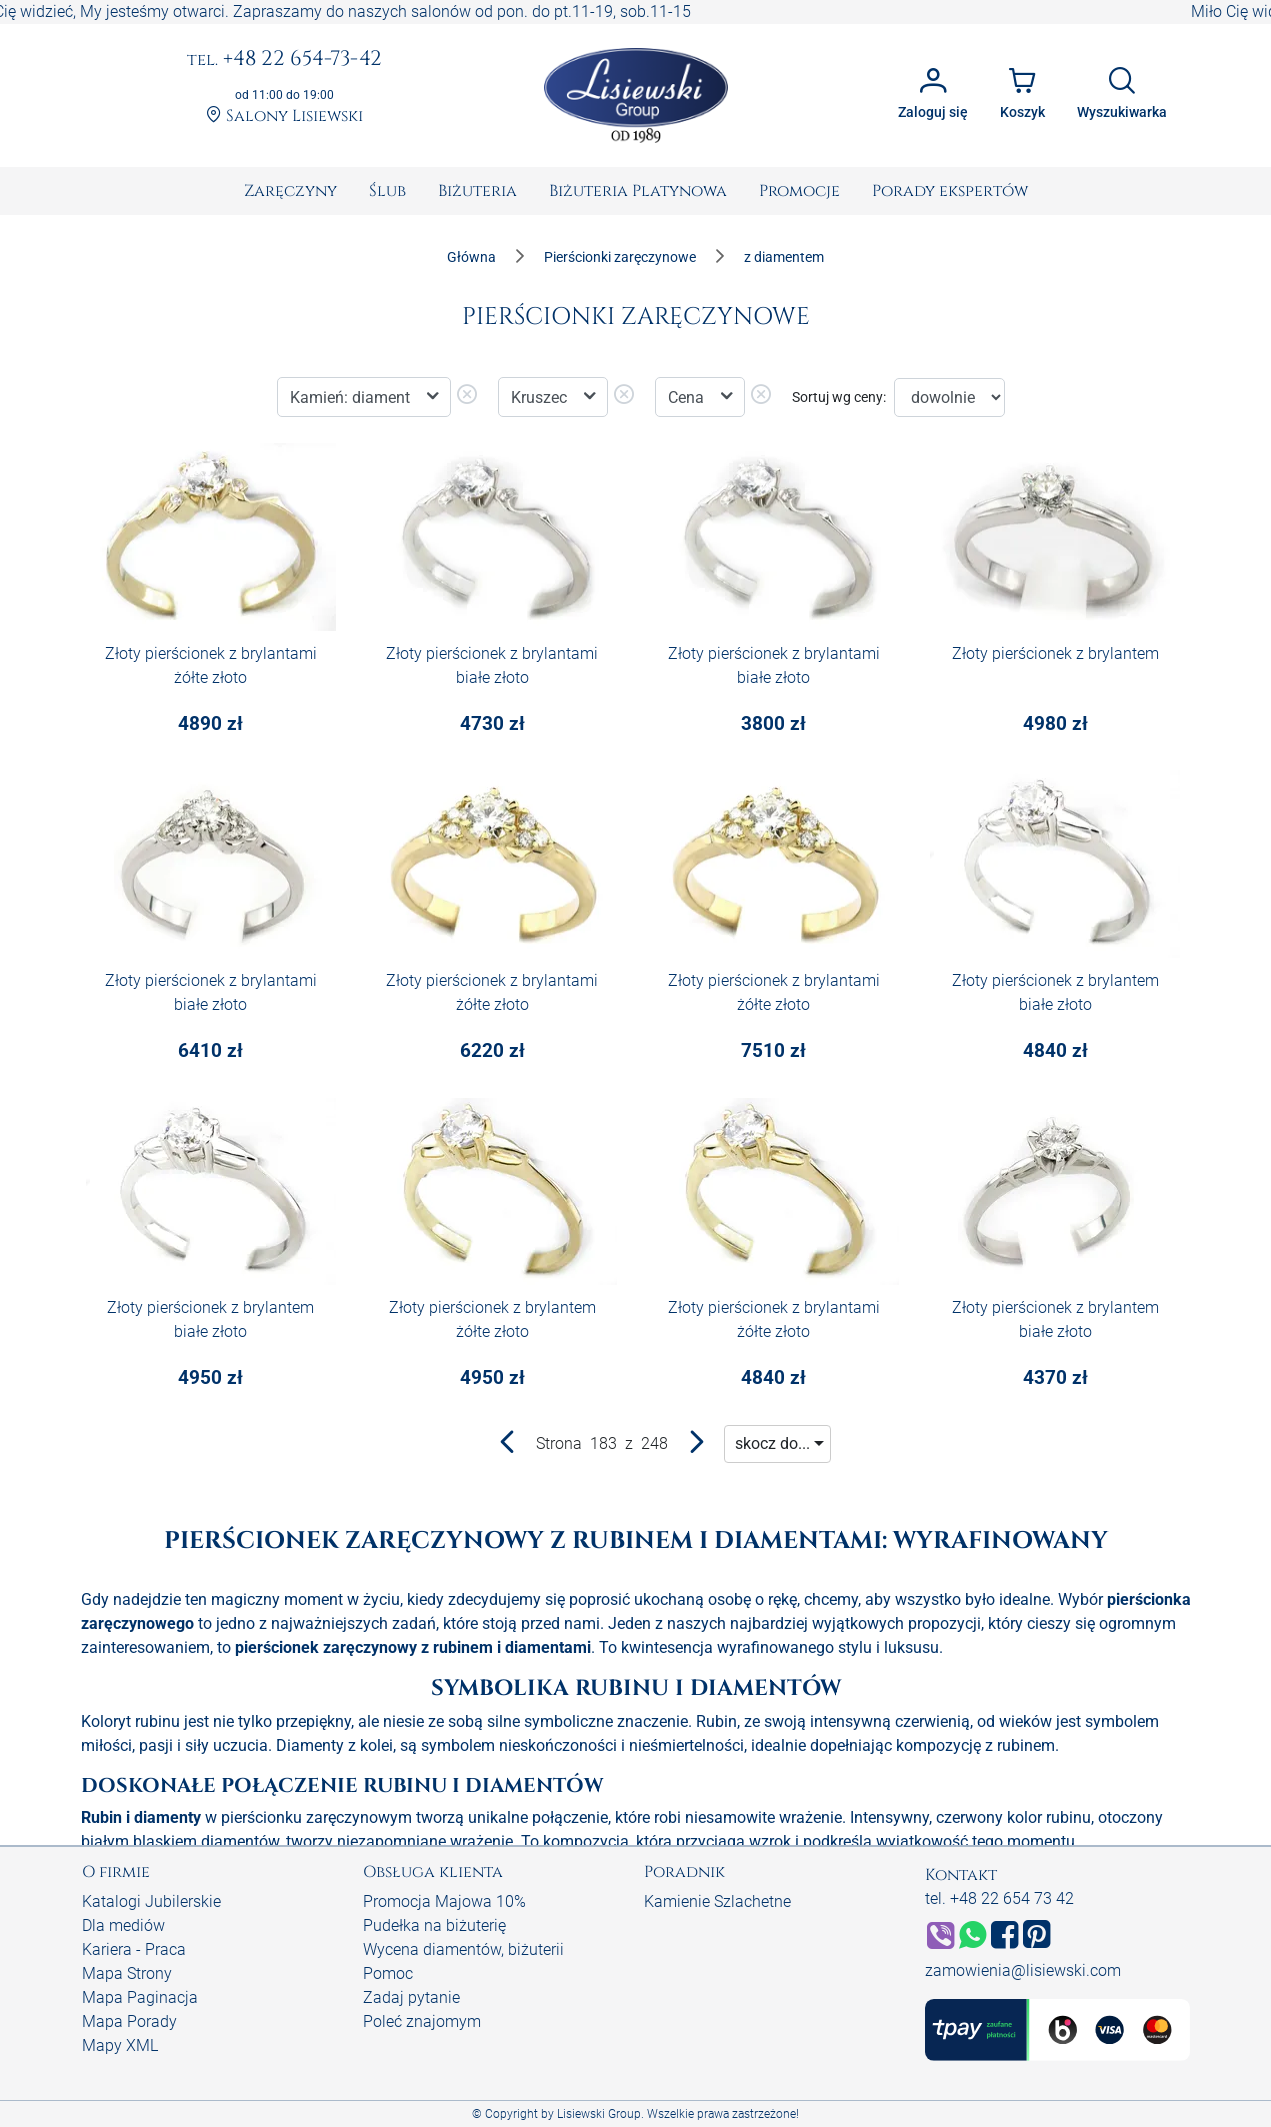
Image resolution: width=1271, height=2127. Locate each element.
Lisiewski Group (599, 2114)
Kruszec (541, 397)
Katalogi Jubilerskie (151, 1901)
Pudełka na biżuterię (434, 1925)
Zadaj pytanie (411, 1997)
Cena (688, 397)
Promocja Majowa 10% (444, 1901)
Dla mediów (123, 1925)
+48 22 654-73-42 (284, 60)
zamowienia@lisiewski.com (1023, 1970)
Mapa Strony (127, 1973)
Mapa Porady (129, 2021)
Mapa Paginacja (140, 1997)
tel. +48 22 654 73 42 (999, 1898)
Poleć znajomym (422, 2021)
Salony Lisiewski (284, 116)
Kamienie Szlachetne (717, 1901)
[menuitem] (290, 191)
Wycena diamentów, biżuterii (463, 1949)
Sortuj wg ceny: (839, 397)
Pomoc (388, 1973)
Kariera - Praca (134, 1949)
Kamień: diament (352, 397)
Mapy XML (120, 2045)
